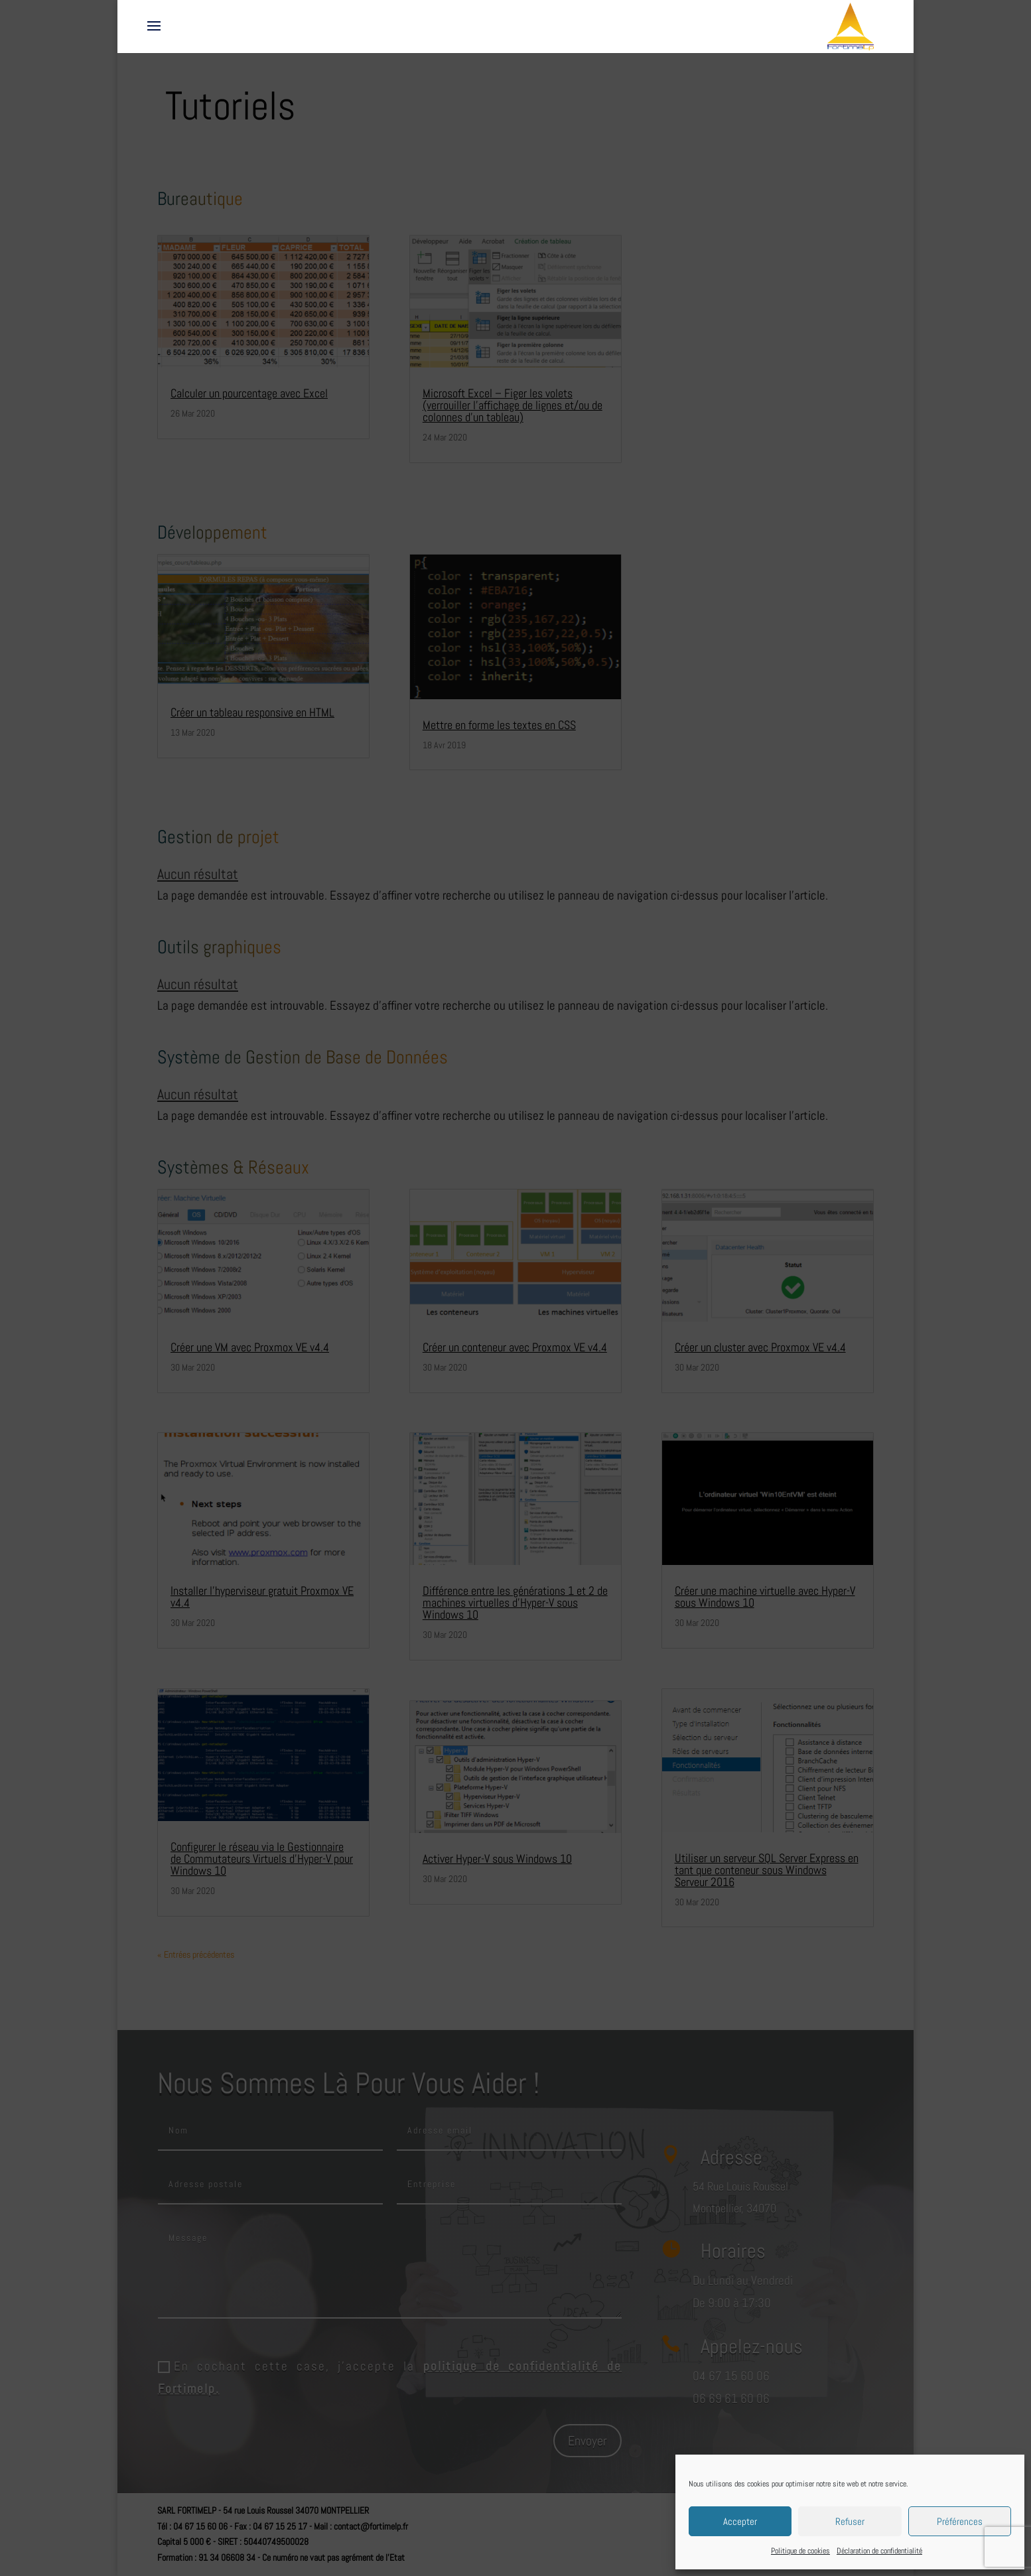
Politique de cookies (800, 2550)
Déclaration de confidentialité (879, 2550)
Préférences (960, 2521)
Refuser (849, 2521)
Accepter (740, 2521)
